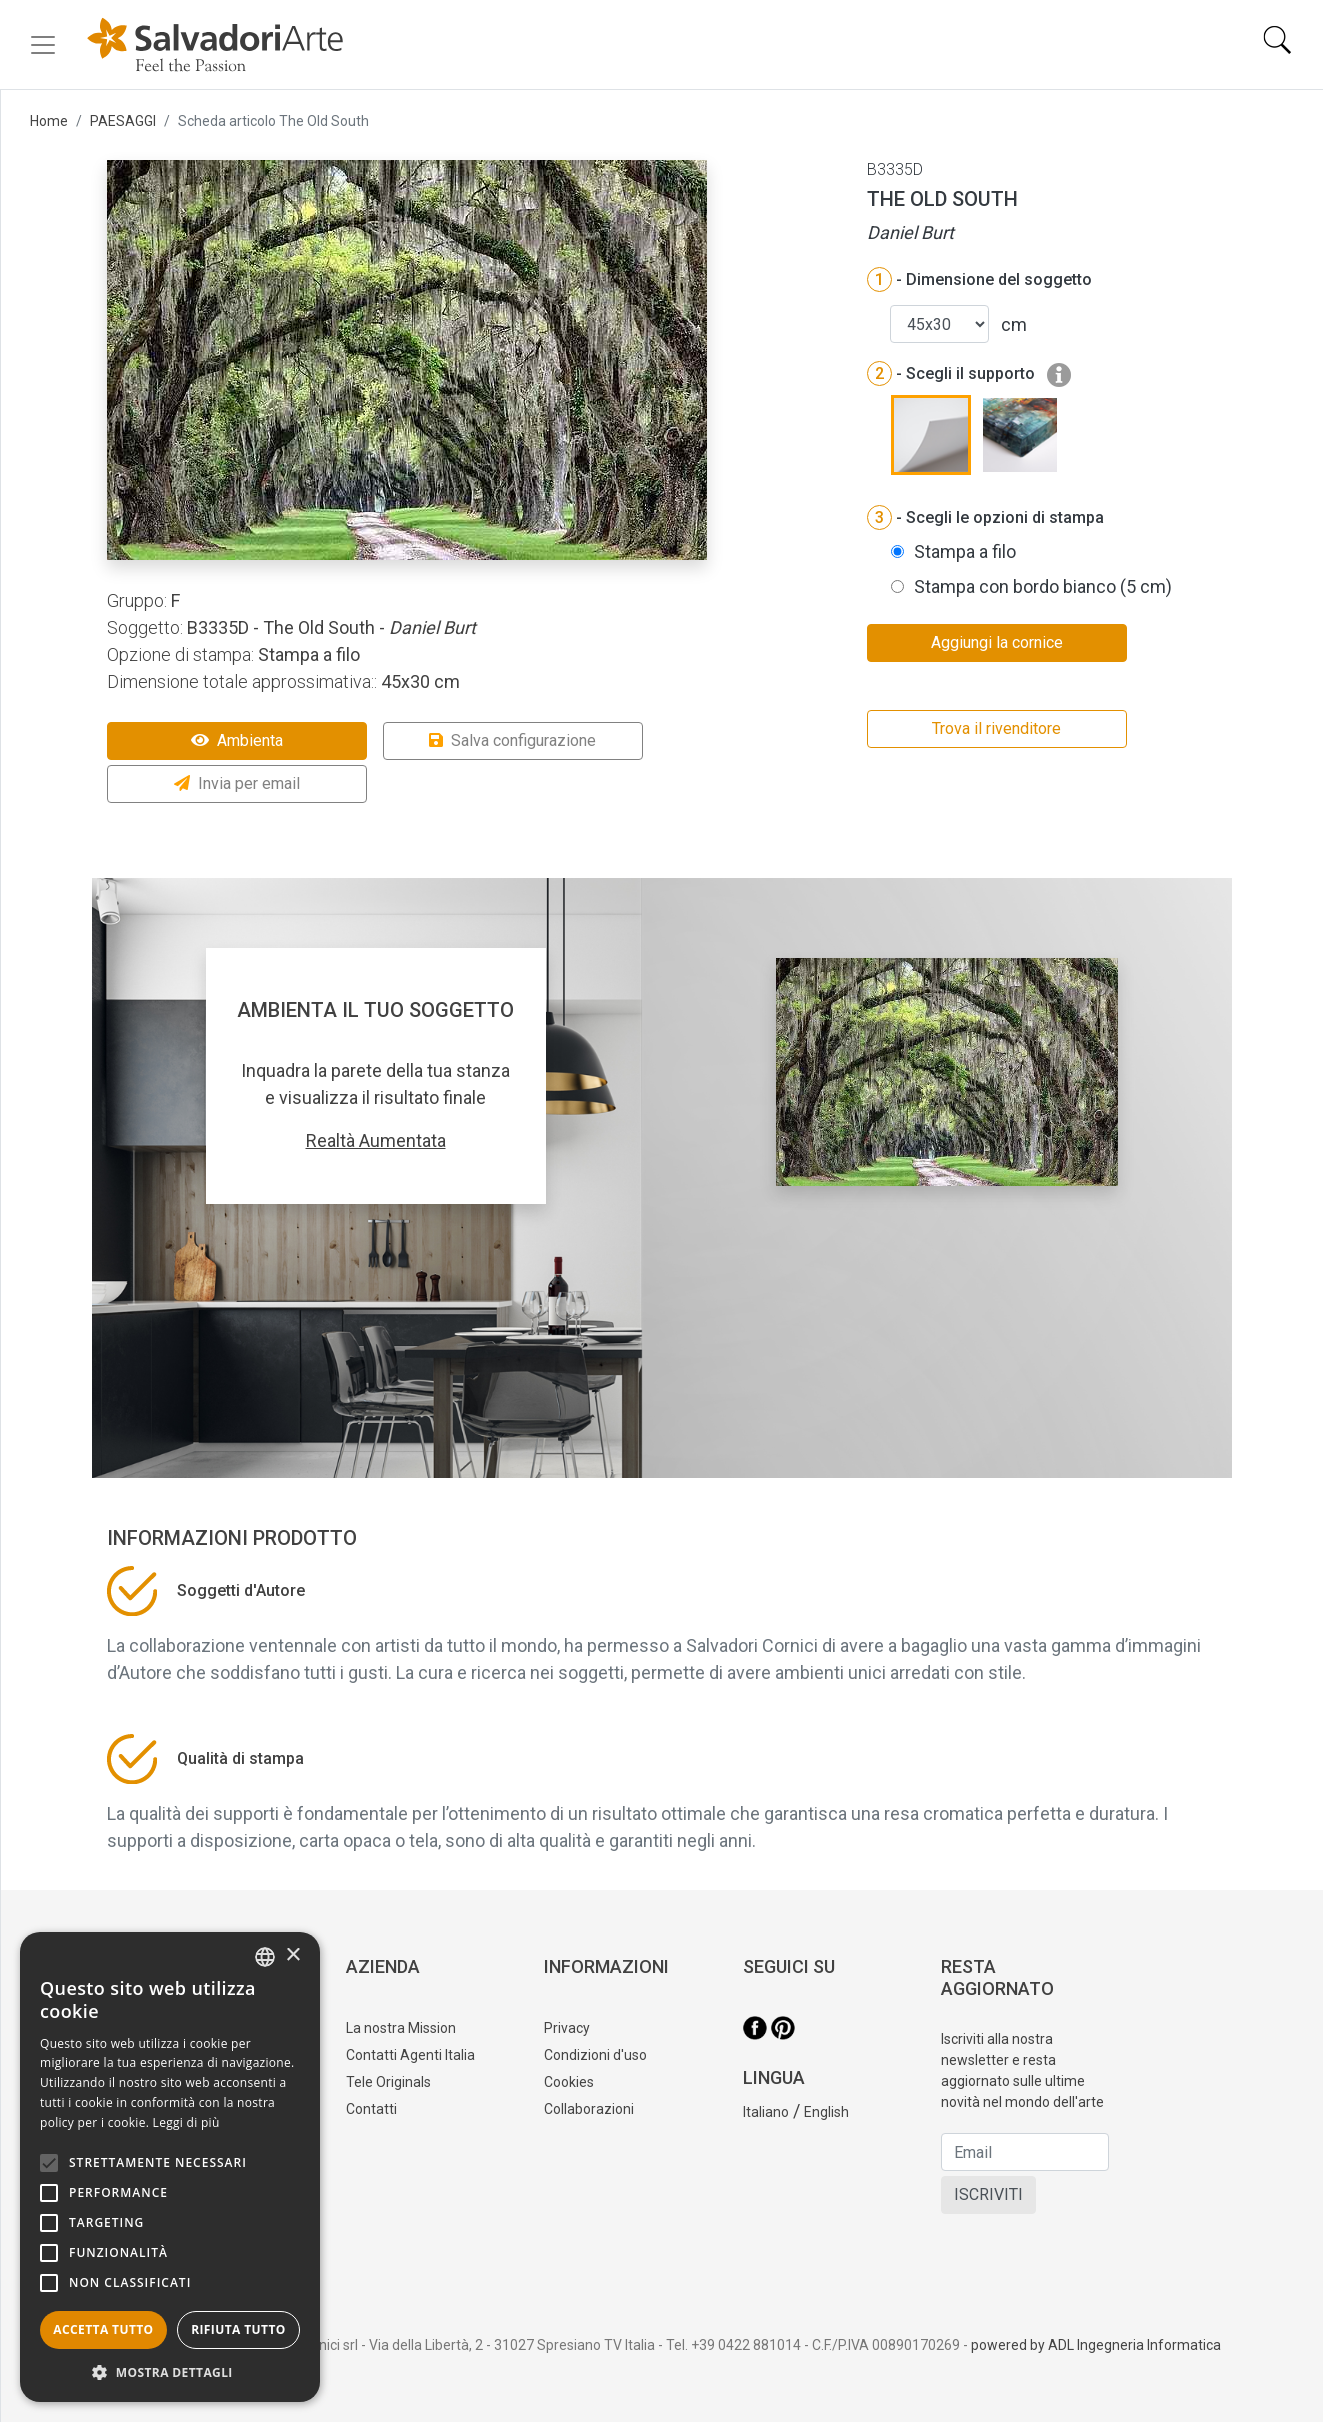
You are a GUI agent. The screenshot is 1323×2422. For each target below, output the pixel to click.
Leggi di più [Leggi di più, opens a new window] (186, 2122)
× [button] (292, 1955)
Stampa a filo (965, 551)
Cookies (569, 2082)
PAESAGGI (123, 121)
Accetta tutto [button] (103, 2329)
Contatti (371, 2109)
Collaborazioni (589, 2109)
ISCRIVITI (988, 2194)
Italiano (766, 2112)
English (826, 2112)
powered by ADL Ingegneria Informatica (1096, 2345)
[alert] (170, 2167)
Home (49, 121)
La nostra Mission (401, 2028)
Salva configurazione (512, 740)
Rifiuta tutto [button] (238, 2329)
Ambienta (237, 740)
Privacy (567, 2028)
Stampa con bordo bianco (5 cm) (1043, 586)
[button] (170, 2372)
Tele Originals (388, 2082)
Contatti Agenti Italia (410, 2055)
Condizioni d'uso (595, 2055)
